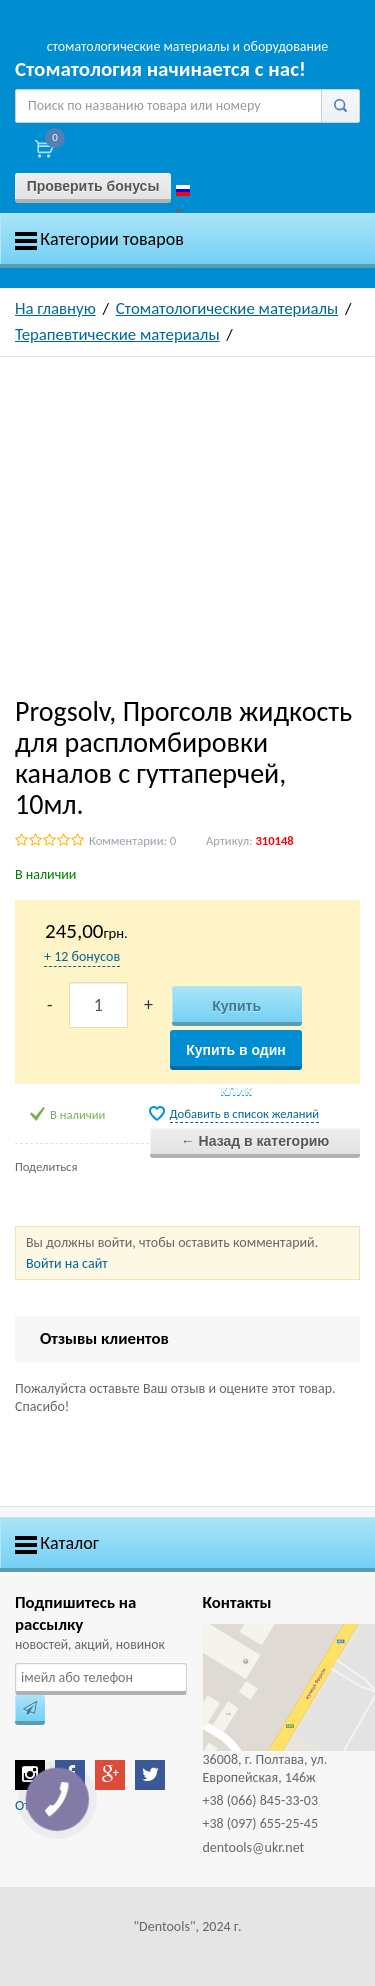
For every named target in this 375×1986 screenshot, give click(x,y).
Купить (236, 1006)
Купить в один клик (236, 1056)
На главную (55, 308)
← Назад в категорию (255, 1141)
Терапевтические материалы (117, 334)
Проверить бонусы (93, 186)
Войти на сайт (67, 1263)
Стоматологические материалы (227, 308)
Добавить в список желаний (245, 1113)
